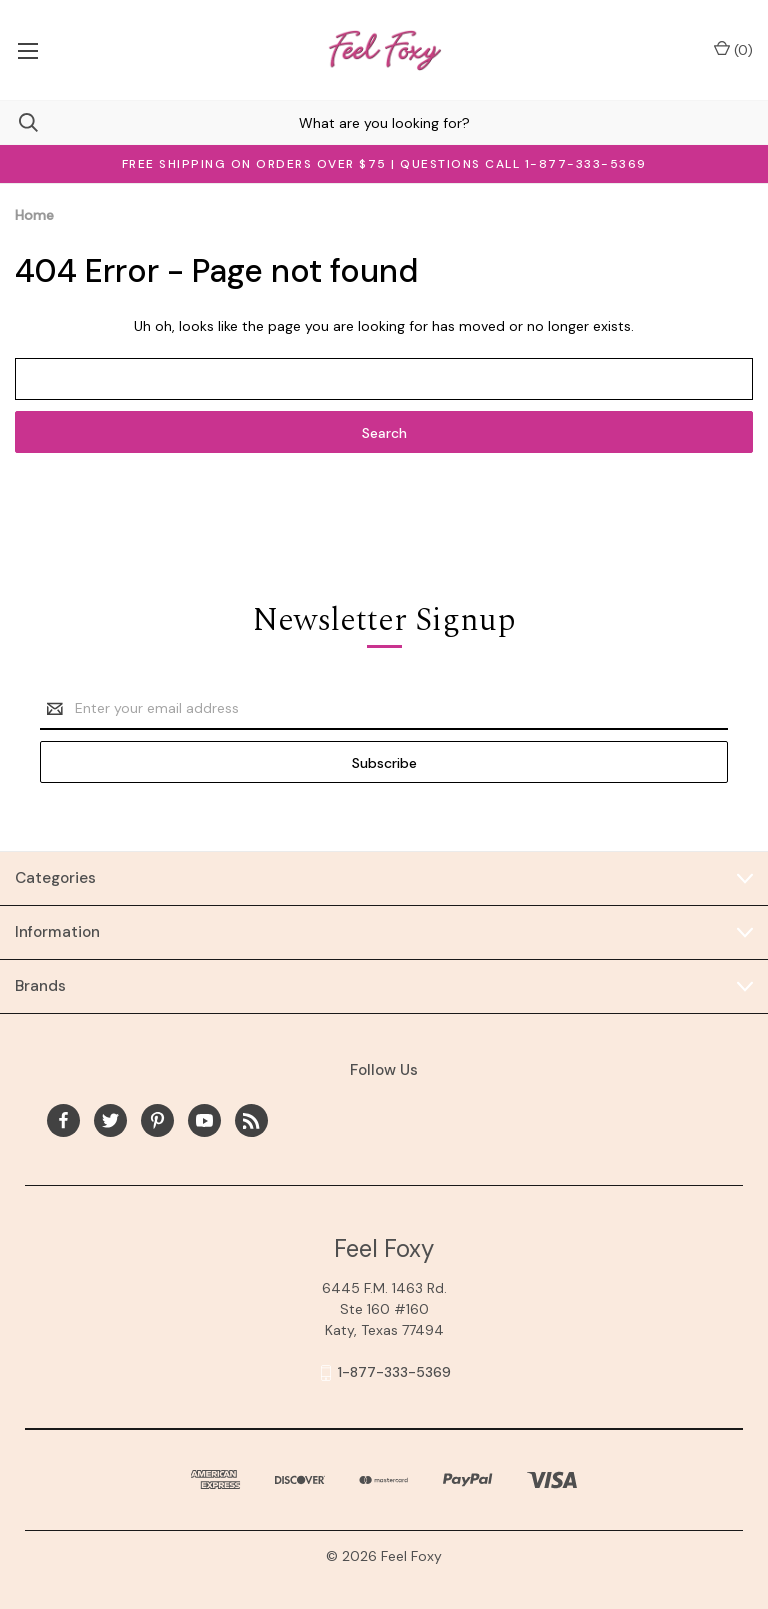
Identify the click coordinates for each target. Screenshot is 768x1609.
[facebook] (63, 1120)
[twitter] (110, 1120)
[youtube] (204, 1120)
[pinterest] (157, 1120)
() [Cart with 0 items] (733, 49)
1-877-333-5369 (394, 1372)
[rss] (251, 1120)
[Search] (19, 122)
